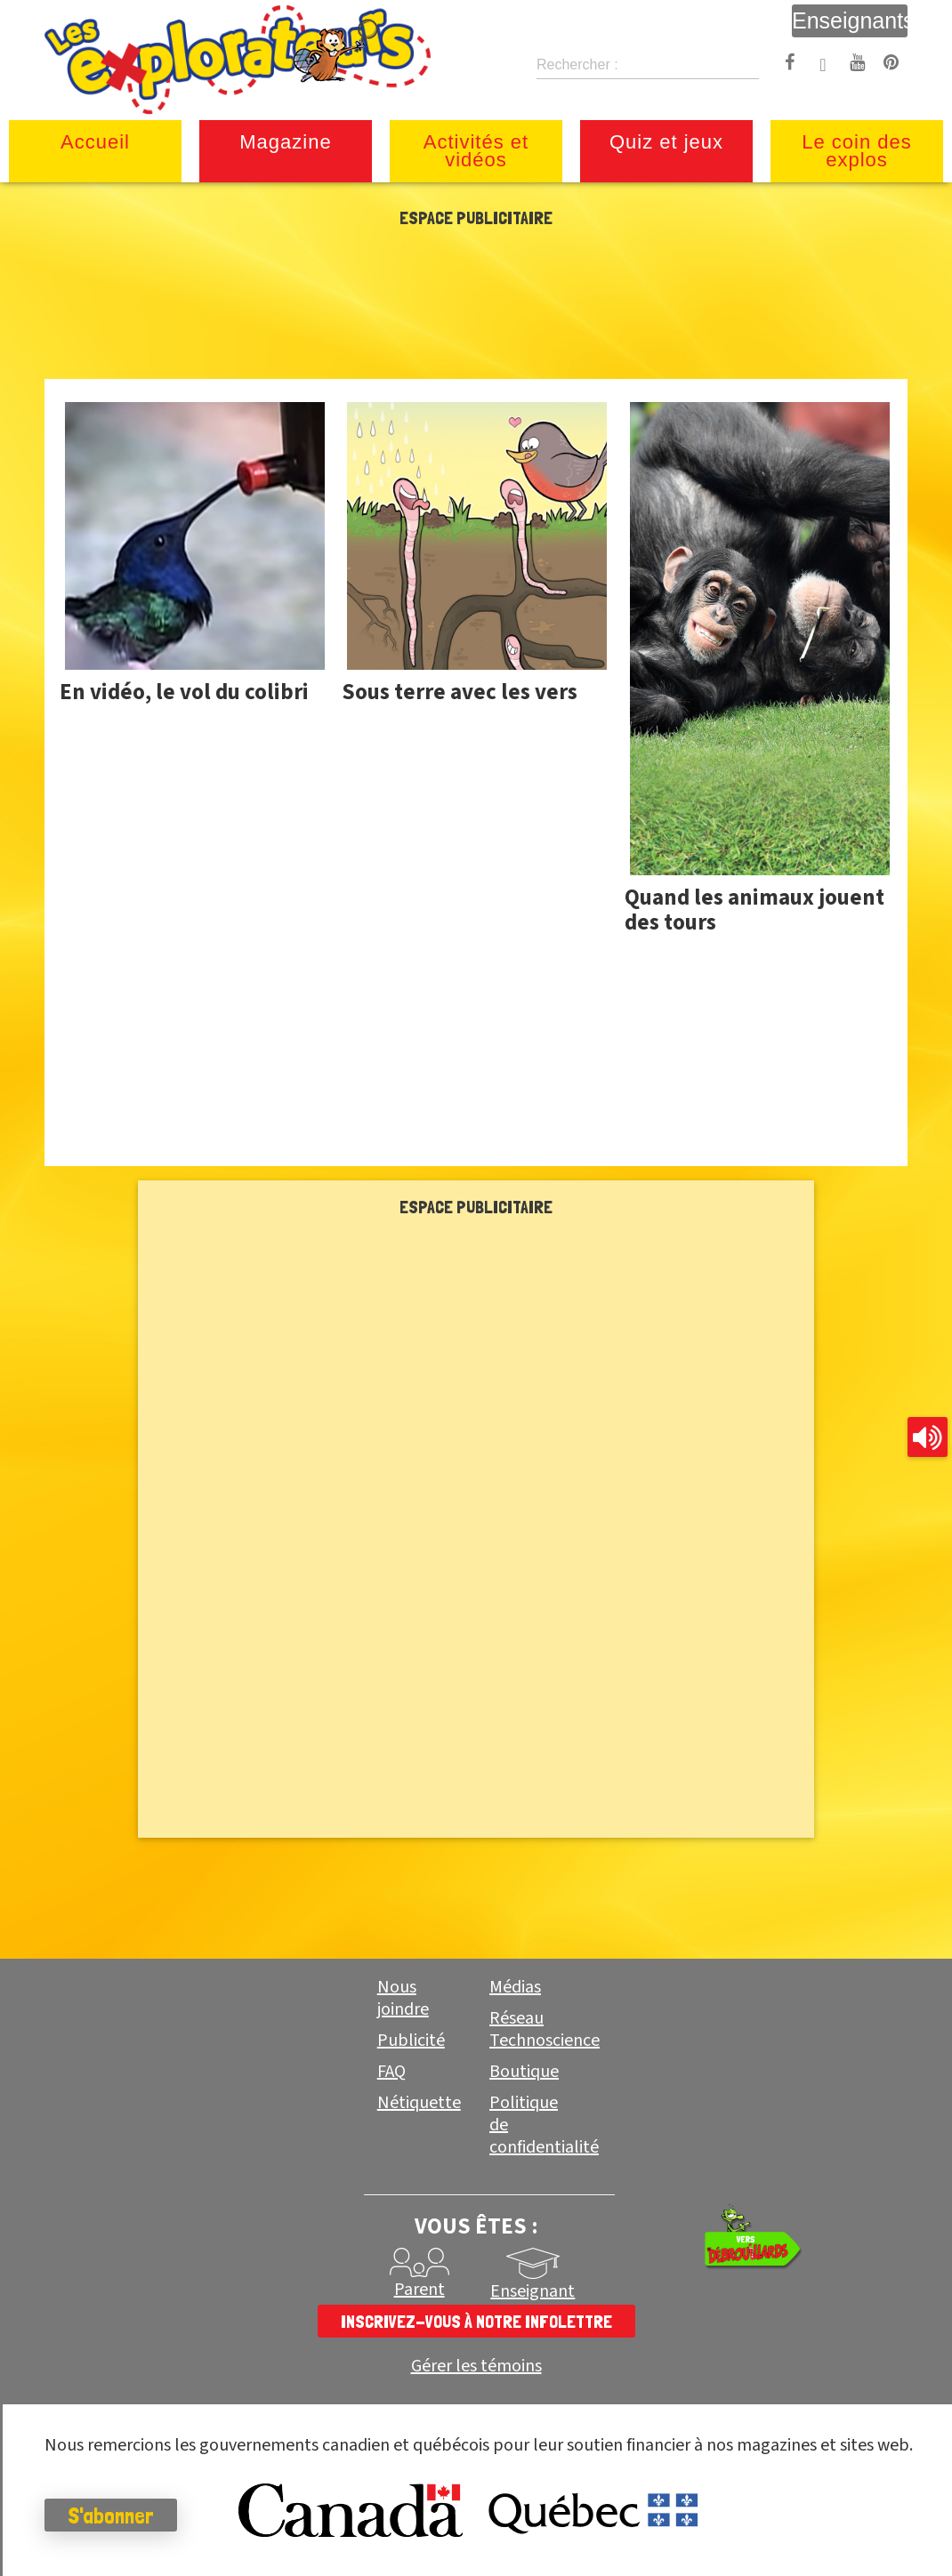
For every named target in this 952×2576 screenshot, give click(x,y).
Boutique (524, 2071)
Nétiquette (419, 2102)
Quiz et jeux (666, 142)
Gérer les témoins (476, 2366)
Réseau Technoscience (544, 2029)
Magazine (285, 142)
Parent (419, 2289)
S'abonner (111, 2515)
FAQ (391, 2071)
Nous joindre (403, 1998)
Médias (515, 1987)
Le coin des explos (857, 151)
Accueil (95, 142)
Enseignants (850, 20)
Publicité (411, 2040)
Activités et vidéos (476, 151)
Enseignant (532, 2291)
